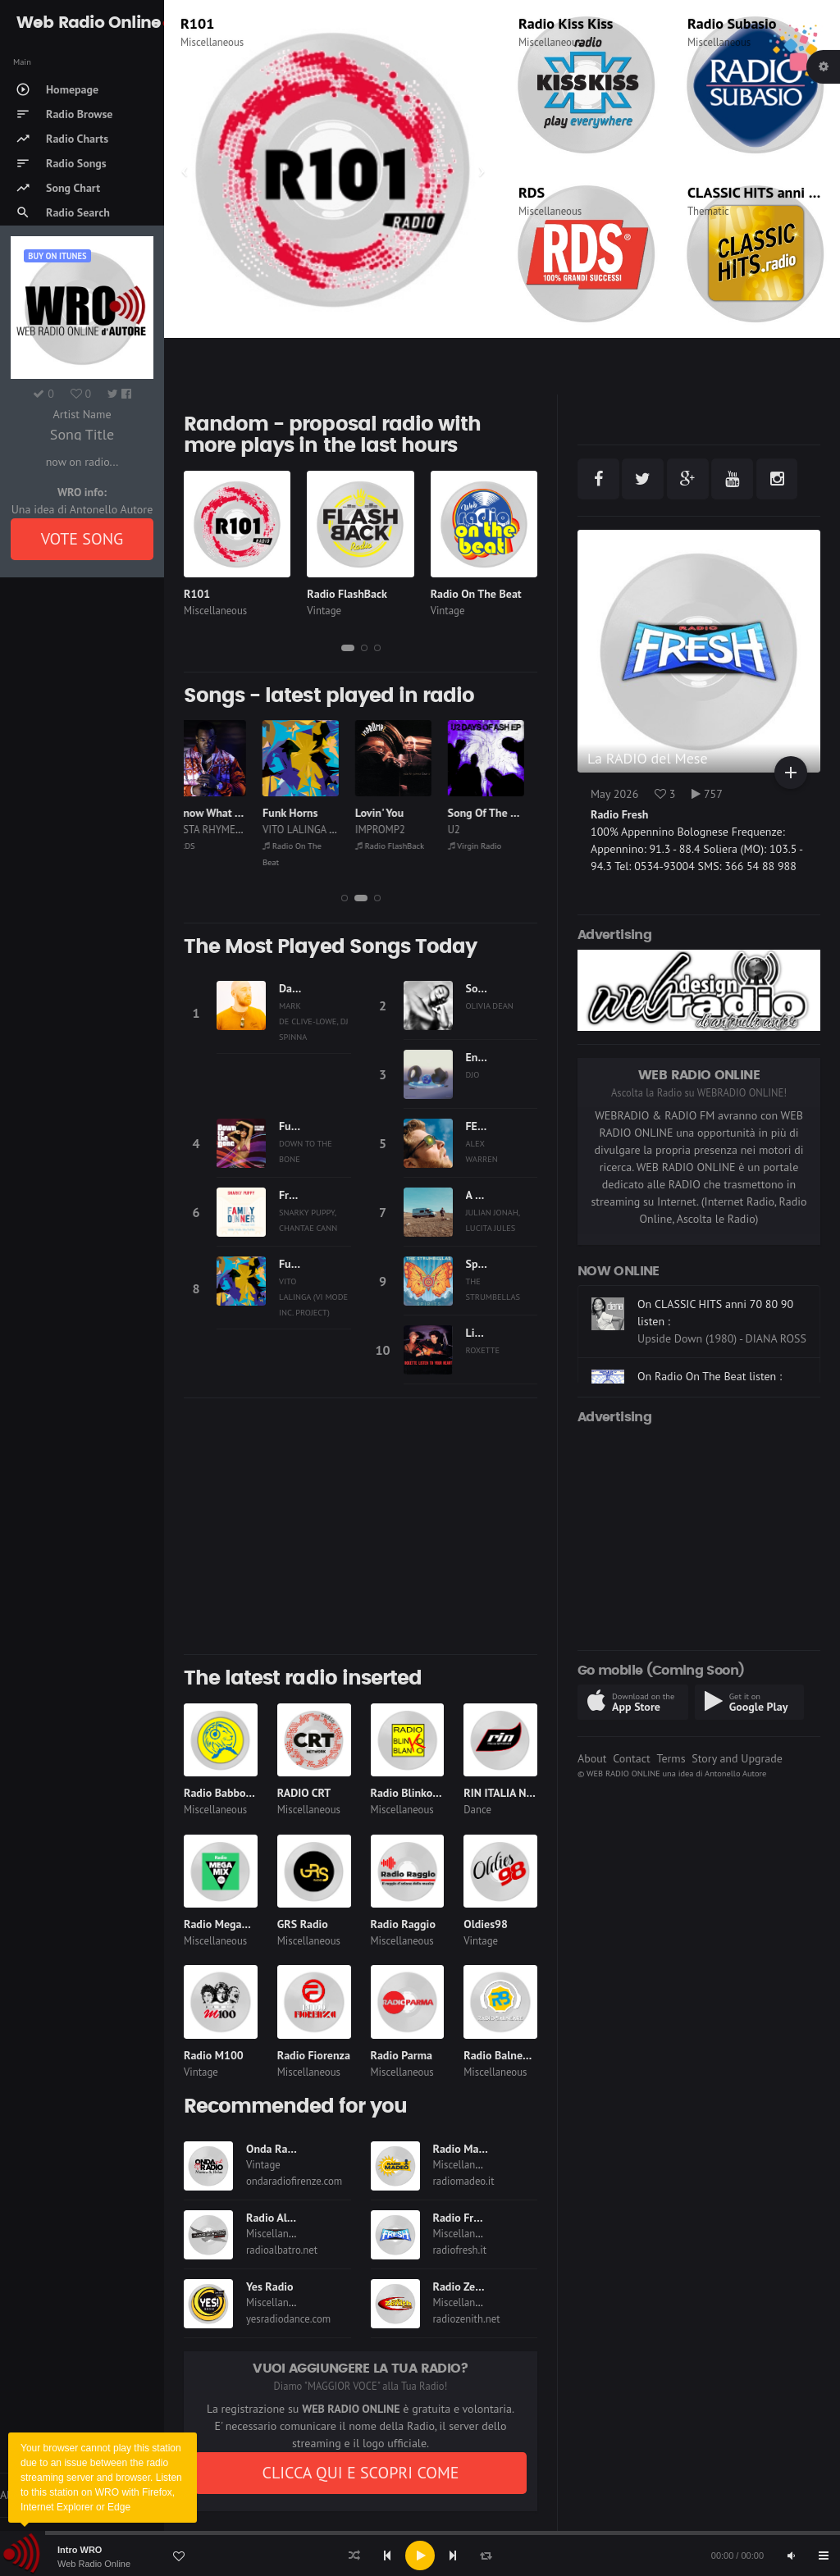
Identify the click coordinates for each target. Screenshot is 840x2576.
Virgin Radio (489, 845)
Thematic (708, 211)
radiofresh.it (460, 2250)
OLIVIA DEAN (490, 1005)
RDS (531, 192)
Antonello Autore (735, 1773)
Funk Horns (303, 812)
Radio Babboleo (222, 1792)
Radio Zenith (464, 2286)
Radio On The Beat (476, 593)
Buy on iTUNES (57, 256)
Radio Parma (401, 2055)
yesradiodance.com (288, 2319)
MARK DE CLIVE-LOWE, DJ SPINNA (314, 1021)
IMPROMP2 (394, 830)
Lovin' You (393, 812)
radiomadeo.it (464, 2181)
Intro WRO (79, 2550)
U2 (468, 830)
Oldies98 (485, 1924)
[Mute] (790, 2555)
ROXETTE (483, 1350)
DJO (473, 1074)
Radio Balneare (500, 2055)
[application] (420, 2555)
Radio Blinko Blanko (420, 1792)
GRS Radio (302, 1924)
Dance (477, 1810)
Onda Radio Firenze (294, 2148)
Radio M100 (214, 2055)
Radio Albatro (279, 2217)
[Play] (420, 2555)
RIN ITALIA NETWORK (516, 1792)
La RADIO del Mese (647, 758)
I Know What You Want (239, 812)
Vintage (324, 611)
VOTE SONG (82, 538)
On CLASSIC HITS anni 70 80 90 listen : (715, 1359)
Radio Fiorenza (313, 2055)
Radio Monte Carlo (238, 23)
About (592, 1758)
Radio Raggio (403, 1924)
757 (707, 793)
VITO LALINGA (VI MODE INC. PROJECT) (313, 1296)
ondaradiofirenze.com (294, 2181)
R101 (197, 593)
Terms (670, 1758)
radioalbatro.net (281, 2250)
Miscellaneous (212, 42)
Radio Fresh (462, 2217)
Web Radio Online (93, 2564)
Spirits (481, 1263)
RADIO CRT (304, 1792)
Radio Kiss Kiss (565, 23)
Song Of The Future (509, 812)
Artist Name (81, 414)
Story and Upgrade (737, 1758)
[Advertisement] (360, 1526)
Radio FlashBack (347, 593)
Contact (631, 1758)
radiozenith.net (466, 2319)
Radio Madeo (465, 2148)
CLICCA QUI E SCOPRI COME (360, 2472)
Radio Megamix (222, 1924)
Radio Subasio (731, 23)
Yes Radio (270, 2286)
